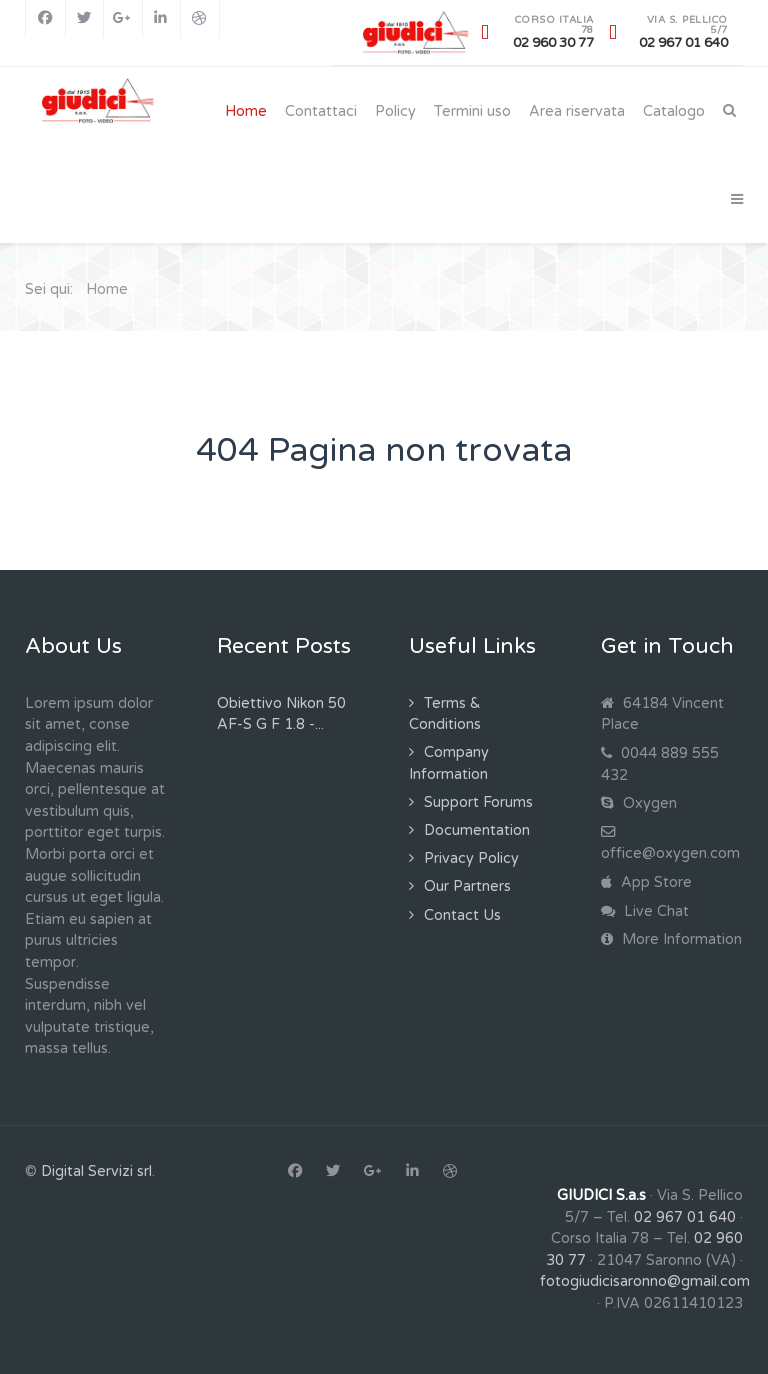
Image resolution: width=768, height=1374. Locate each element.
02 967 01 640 (683, 43)
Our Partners (467, 886)
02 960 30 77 (553, 43)
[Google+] (123, 19)
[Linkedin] (162, 19)
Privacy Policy (471, 858)
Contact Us (462, 915)
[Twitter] (85, 19)
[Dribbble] (200, 19)
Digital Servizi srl (96, 1171)
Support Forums (478, 802)
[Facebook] (45, 19)
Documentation (477, 830)
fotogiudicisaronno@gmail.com (645, 1281)
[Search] (729, 110)
